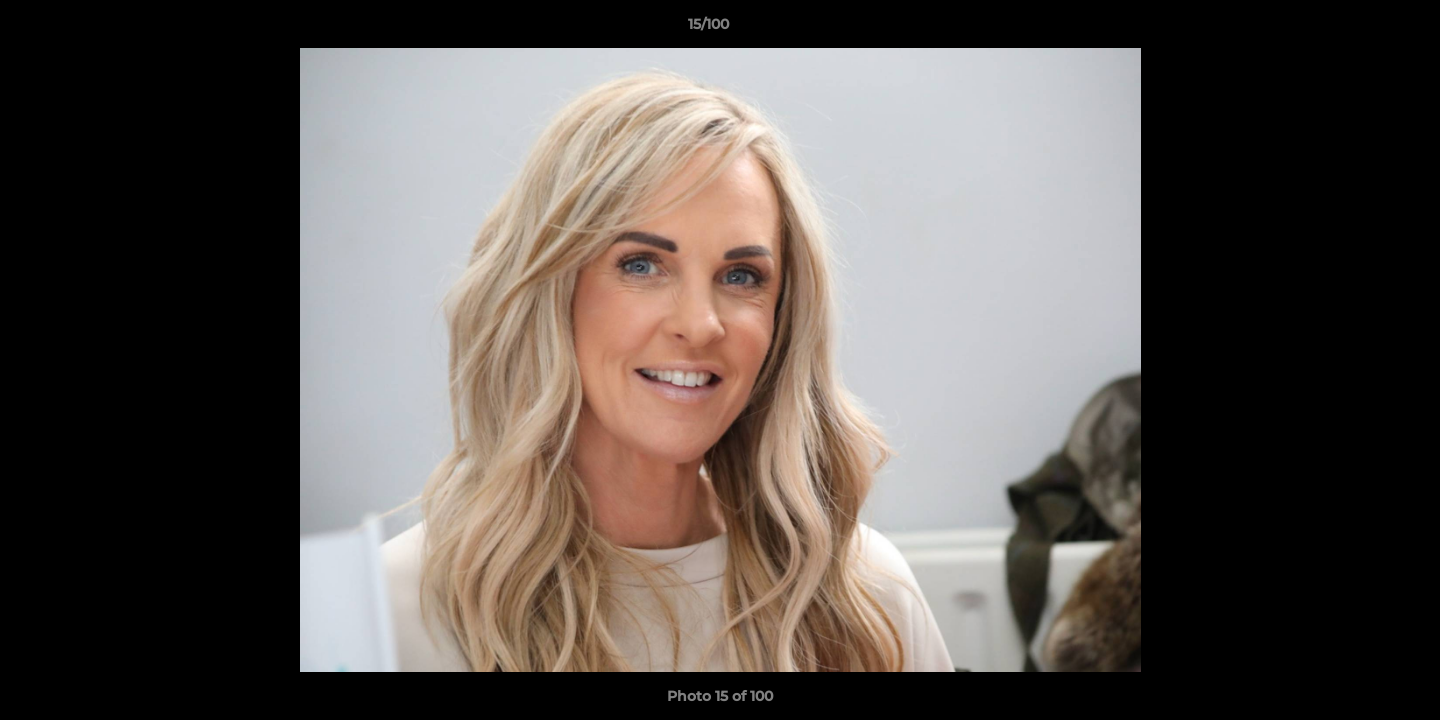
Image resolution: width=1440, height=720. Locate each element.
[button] (1356, 29)
